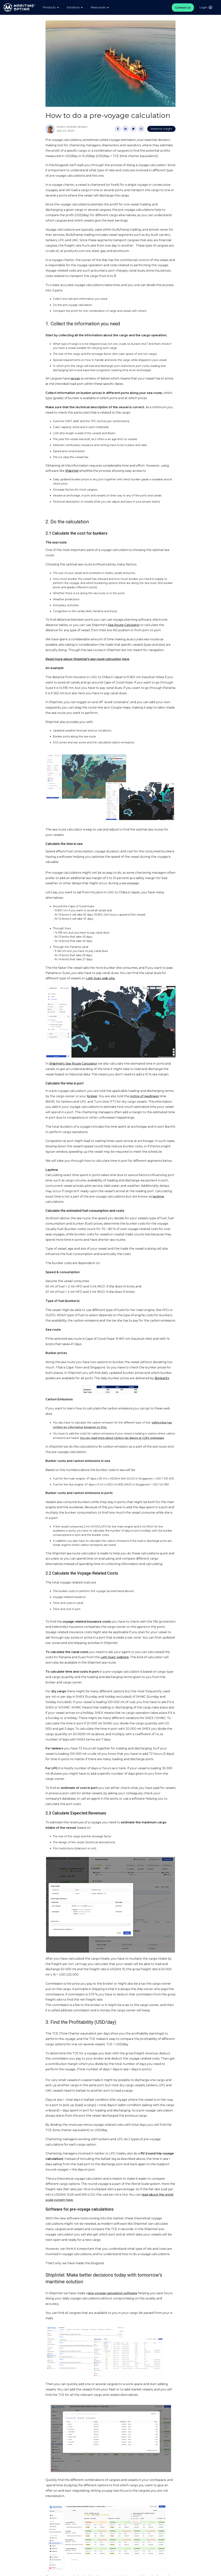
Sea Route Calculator (124, 625)
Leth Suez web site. (100, 978)
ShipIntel (71, 471)
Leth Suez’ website (114, 1657)
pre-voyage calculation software (112, 2293)
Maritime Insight (161, 129)
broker (92, 1096)
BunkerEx (162, 1378)
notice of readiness (144, 1096)
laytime (158, 1196)
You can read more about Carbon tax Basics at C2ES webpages (122, 1438)
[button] (51, 7)
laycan (75, 378)
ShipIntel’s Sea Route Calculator (73, 1063)
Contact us (183, 7)
